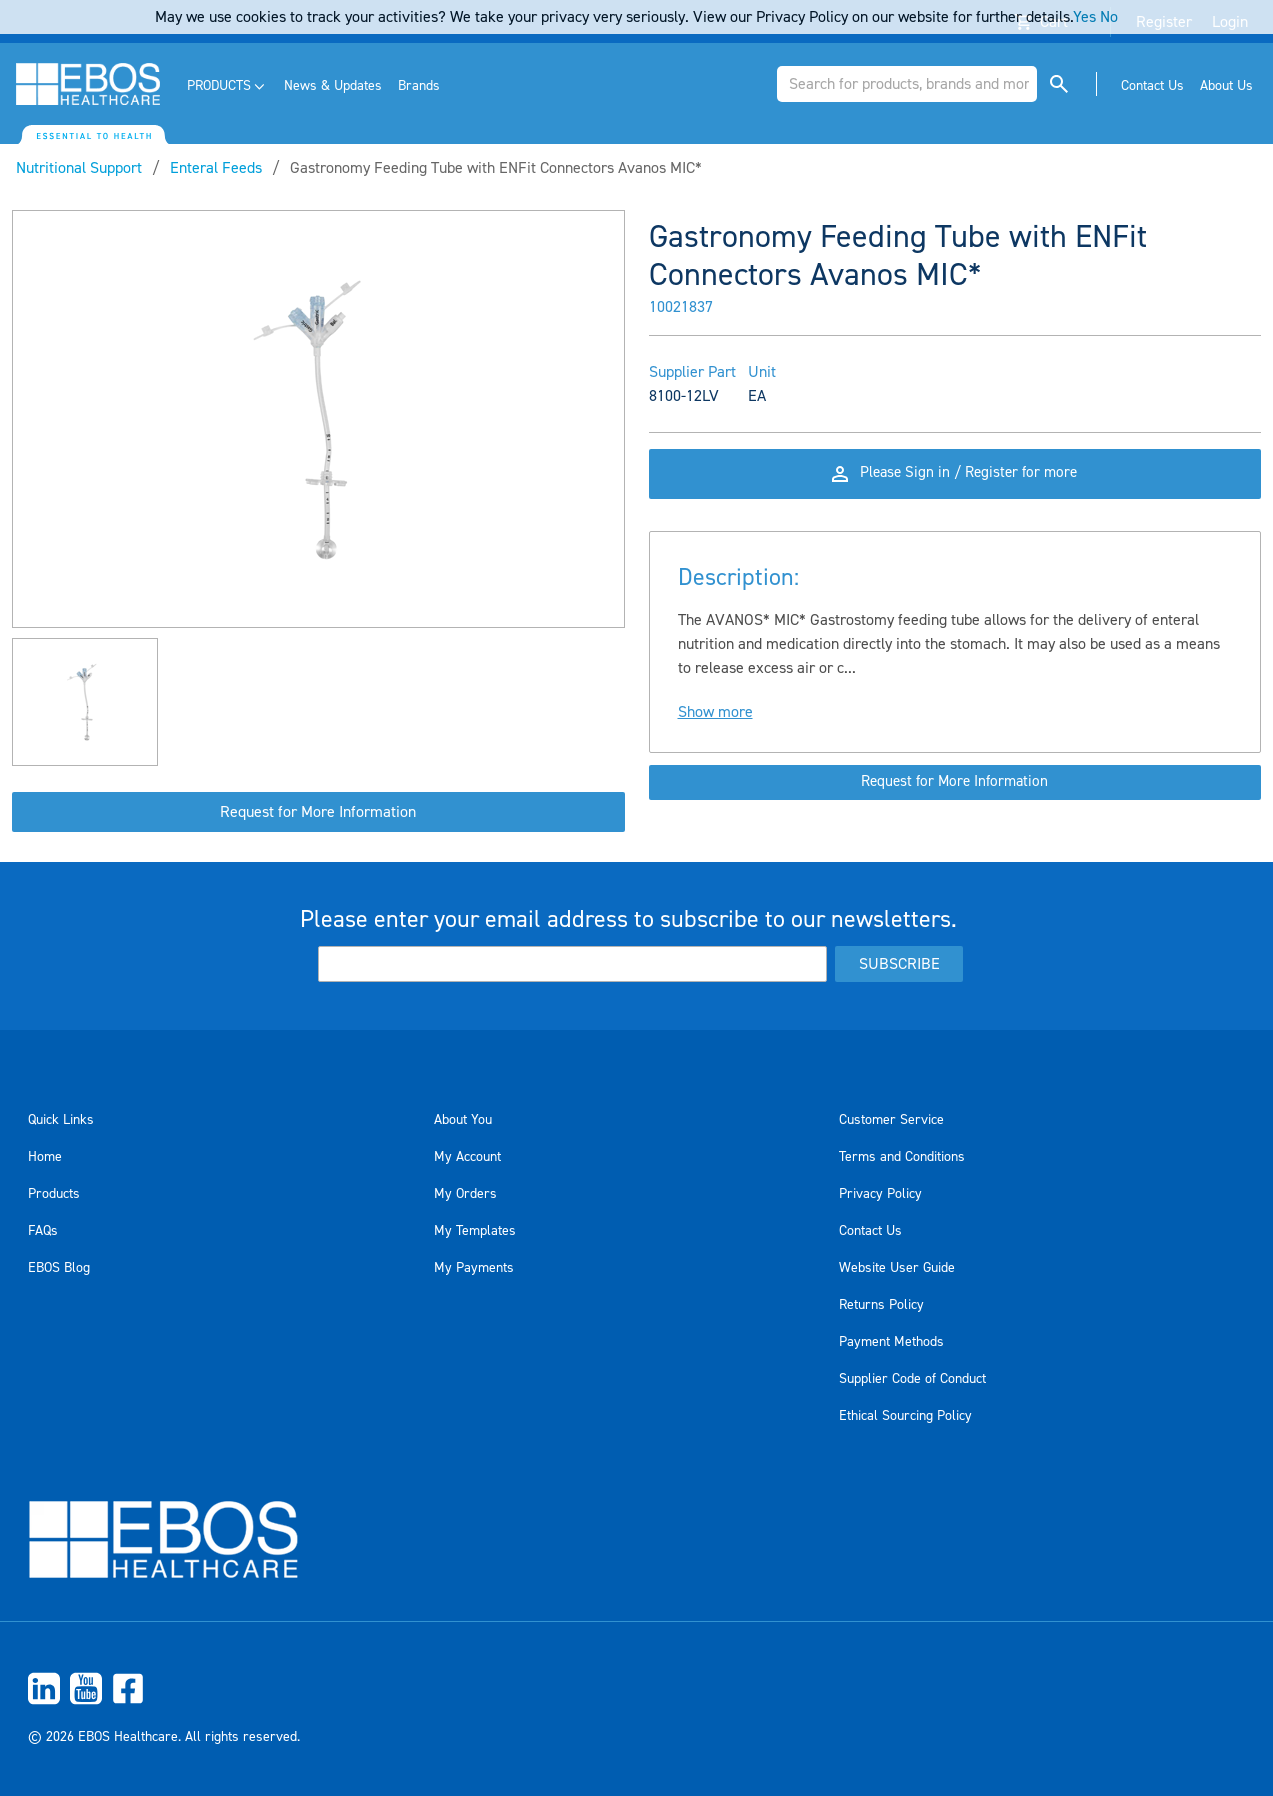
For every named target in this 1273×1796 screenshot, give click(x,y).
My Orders (465, 1194)
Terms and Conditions (902, 1157)
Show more (715, 726)
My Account (467, 1157)
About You (463, 1120)
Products (54, 1194)
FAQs (43, 1231)
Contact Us (870, 1231)
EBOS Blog (59, 1268)
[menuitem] (227, 86)
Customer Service (891, 1120)
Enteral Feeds (216, 168)
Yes (1084, 17)
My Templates (475, 1231)
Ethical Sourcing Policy (905, 1416)
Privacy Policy (880, 1194)
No (1109, 17)
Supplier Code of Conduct (912, 1379)
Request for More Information (318, 812)
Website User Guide (897, 1268)
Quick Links (61, 1120)
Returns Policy (881, 1305)
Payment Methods (891, 1342)
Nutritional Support (79, 168)
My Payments (474, 1268)
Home (45, 1157)
